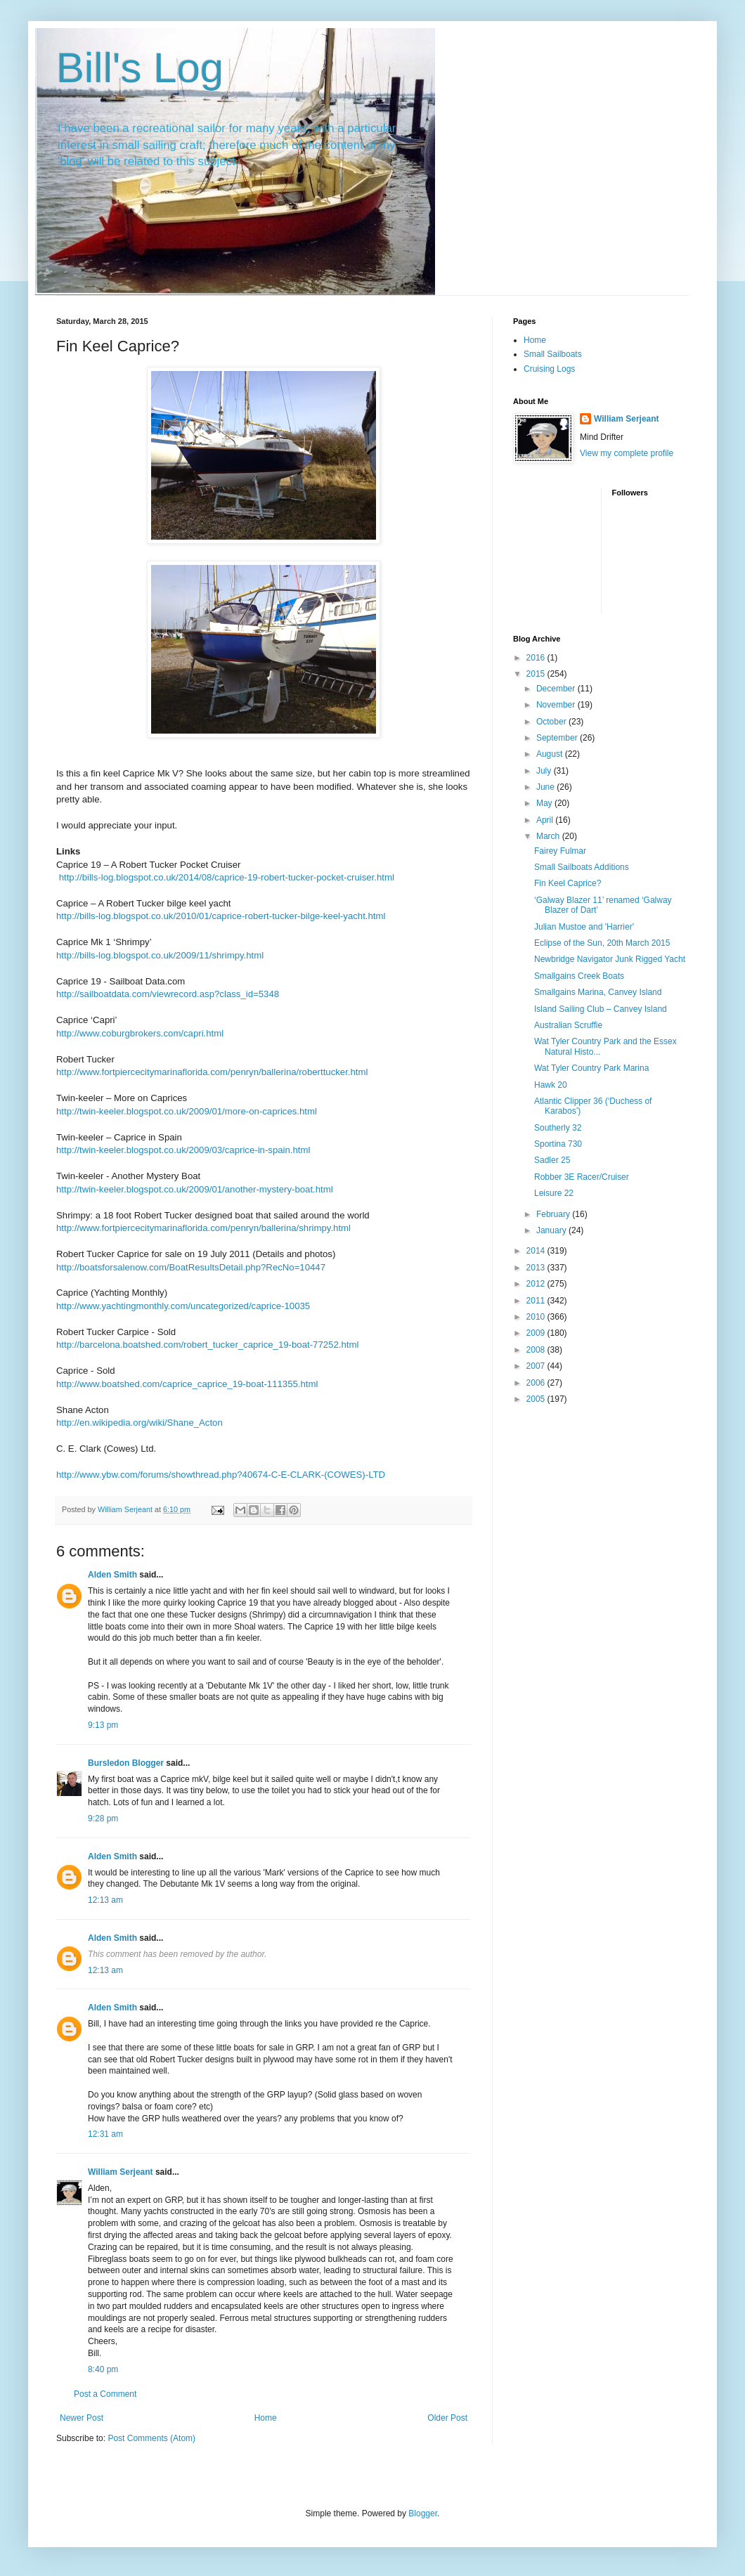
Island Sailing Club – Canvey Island (600, 1009)
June (546, 787)
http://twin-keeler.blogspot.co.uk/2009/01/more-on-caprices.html (186, 1111)
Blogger (422, 2513)
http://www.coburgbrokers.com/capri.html (140, 1033)
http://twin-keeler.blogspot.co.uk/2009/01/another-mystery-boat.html (194, 1189)
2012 (537, 1284)
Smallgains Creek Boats (579, 976)
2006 (537, 1383)
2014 (537, 1251)
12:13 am (105, 1900)
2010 (537, 1317)
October (552, 722)
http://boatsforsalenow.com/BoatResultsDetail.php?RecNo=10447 (190, 1267)
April (545, 820)
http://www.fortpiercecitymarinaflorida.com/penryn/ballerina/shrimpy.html (203, 1228)
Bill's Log (140, 67)
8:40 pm (103, 2369)
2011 (537, 1301)
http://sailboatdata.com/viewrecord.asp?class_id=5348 (167, 994)
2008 (537, 1350)
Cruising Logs (549, 369)
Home (265, 2418)
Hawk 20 (550, 1085)
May (545, 803)
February (554, 1214)
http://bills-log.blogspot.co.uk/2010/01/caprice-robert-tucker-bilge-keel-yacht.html (220, 916)
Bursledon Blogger (126, 1763)
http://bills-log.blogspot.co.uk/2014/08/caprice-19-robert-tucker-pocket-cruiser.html (226, 877)
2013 (537, 1268)
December (557, 689)
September (558, 738)
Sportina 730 (558, 1144)
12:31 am (105, 2134)
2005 (537, 1399)
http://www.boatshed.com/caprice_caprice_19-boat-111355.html (187, 1384)
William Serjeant (120, 2172)
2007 (537, 1366)
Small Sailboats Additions (581, 867)
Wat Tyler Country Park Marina (591, 1068)
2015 (537, 674)
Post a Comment (105, 2394)
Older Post (447, 2418)
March (549, 836)
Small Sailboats (553, 354)
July (545, 771)
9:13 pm (103, 1725)
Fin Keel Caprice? (567, 883)
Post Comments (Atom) (151, 2438)
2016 (537, 658)
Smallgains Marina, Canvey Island (597, 992)
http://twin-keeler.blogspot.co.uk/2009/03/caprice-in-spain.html (183, 1150)
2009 (537, 1333)
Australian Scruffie (568, 1025)
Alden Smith (112, 1575)
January (552, 1230)
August (550, 754)
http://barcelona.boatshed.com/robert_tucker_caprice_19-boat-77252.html (207, 1344)
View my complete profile (626, 453)
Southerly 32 (557, 1128)
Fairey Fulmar (560, 851)
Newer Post (81, 2418)
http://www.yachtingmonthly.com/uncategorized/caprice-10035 (183, 1306)
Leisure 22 (554, 1193)
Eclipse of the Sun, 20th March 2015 (602, 943)
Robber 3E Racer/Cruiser (581, 1177)
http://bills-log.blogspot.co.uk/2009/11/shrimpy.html (160, 955)
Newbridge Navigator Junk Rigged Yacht (609, 959)
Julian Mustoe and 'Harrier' (584, 927)
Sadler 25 (552, 1160)
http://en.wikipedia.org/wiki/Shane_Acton (139, 1422)
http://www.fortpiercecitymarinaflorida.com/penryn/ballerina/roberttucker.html (212, 1072)
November (557, 705)
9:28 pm (103, 1818)
